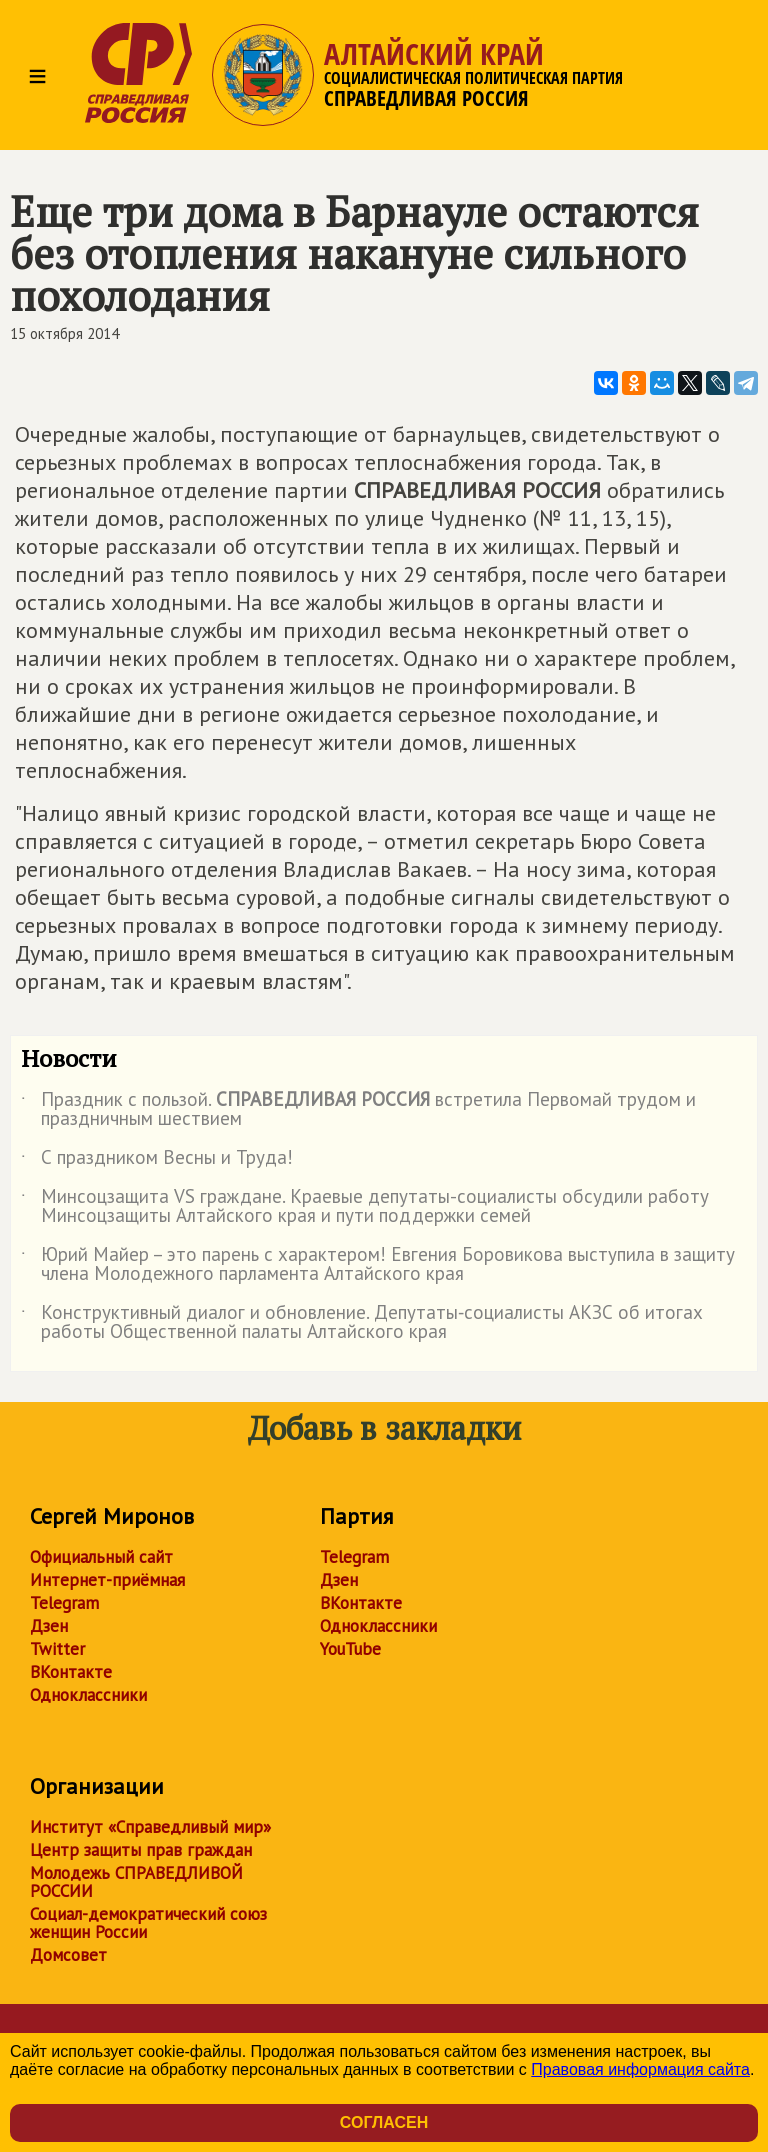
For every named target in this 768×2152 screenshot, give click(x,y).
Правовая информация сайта (640, 2069)
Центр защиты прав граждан (141, 1850)
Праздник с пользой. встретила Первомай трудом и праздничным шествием (358, 1110)
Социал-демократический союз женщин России (148, 1923)
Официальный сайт (101, 1557)
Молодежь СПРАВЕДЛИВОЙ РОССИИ (136, 1882)
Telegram (64, 1603)
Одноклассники (88, 1695)
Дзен (49, 1626)
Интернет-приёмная (107, 1580)
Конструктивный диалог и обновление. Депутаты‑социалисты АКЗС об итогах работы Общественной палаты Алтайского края (362, 1323)
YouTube (350, 1649)
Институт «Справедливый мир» (150, 1827)
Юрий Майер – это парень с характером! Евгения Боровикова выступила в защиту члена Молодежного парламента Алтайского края (378, 1265)
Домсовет (68, 1955)
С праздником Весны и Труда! (157, 1161)
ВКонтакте (71, 1672)
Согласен (384, 2122)
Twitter (57, 1649)
